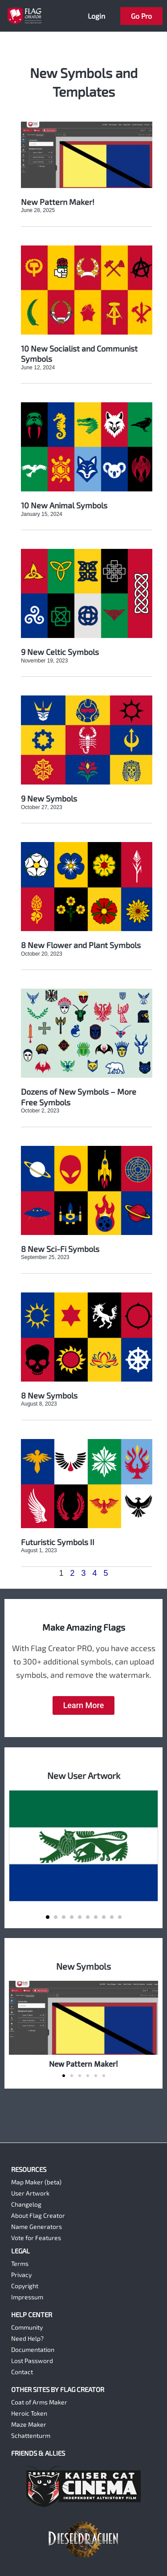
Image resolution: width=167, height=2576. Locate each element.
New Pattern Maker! (57, 202)
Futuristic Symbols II (57, 1542)
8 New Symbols (49, 1395)
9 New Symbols (49, 798)
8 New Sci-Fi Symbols (60, 1249)
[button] (47, 1917)
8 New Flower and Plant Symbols (81, 945)
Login (96, 16)
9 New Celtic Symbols (60, 652)
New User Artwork (83, 1775)
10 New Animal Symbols (64, 505)
